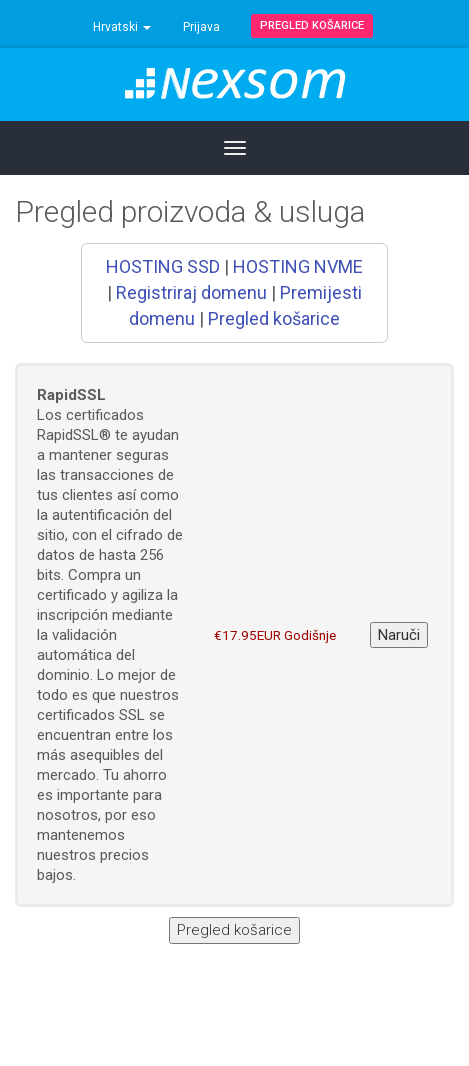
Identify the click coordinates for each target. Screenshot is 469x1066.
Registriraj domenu (191, 292)
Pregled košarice (312, 25)
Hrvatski (122, 27)
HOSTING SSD (163, 266)
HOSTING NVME (298, 266)
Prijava (201, 27)
